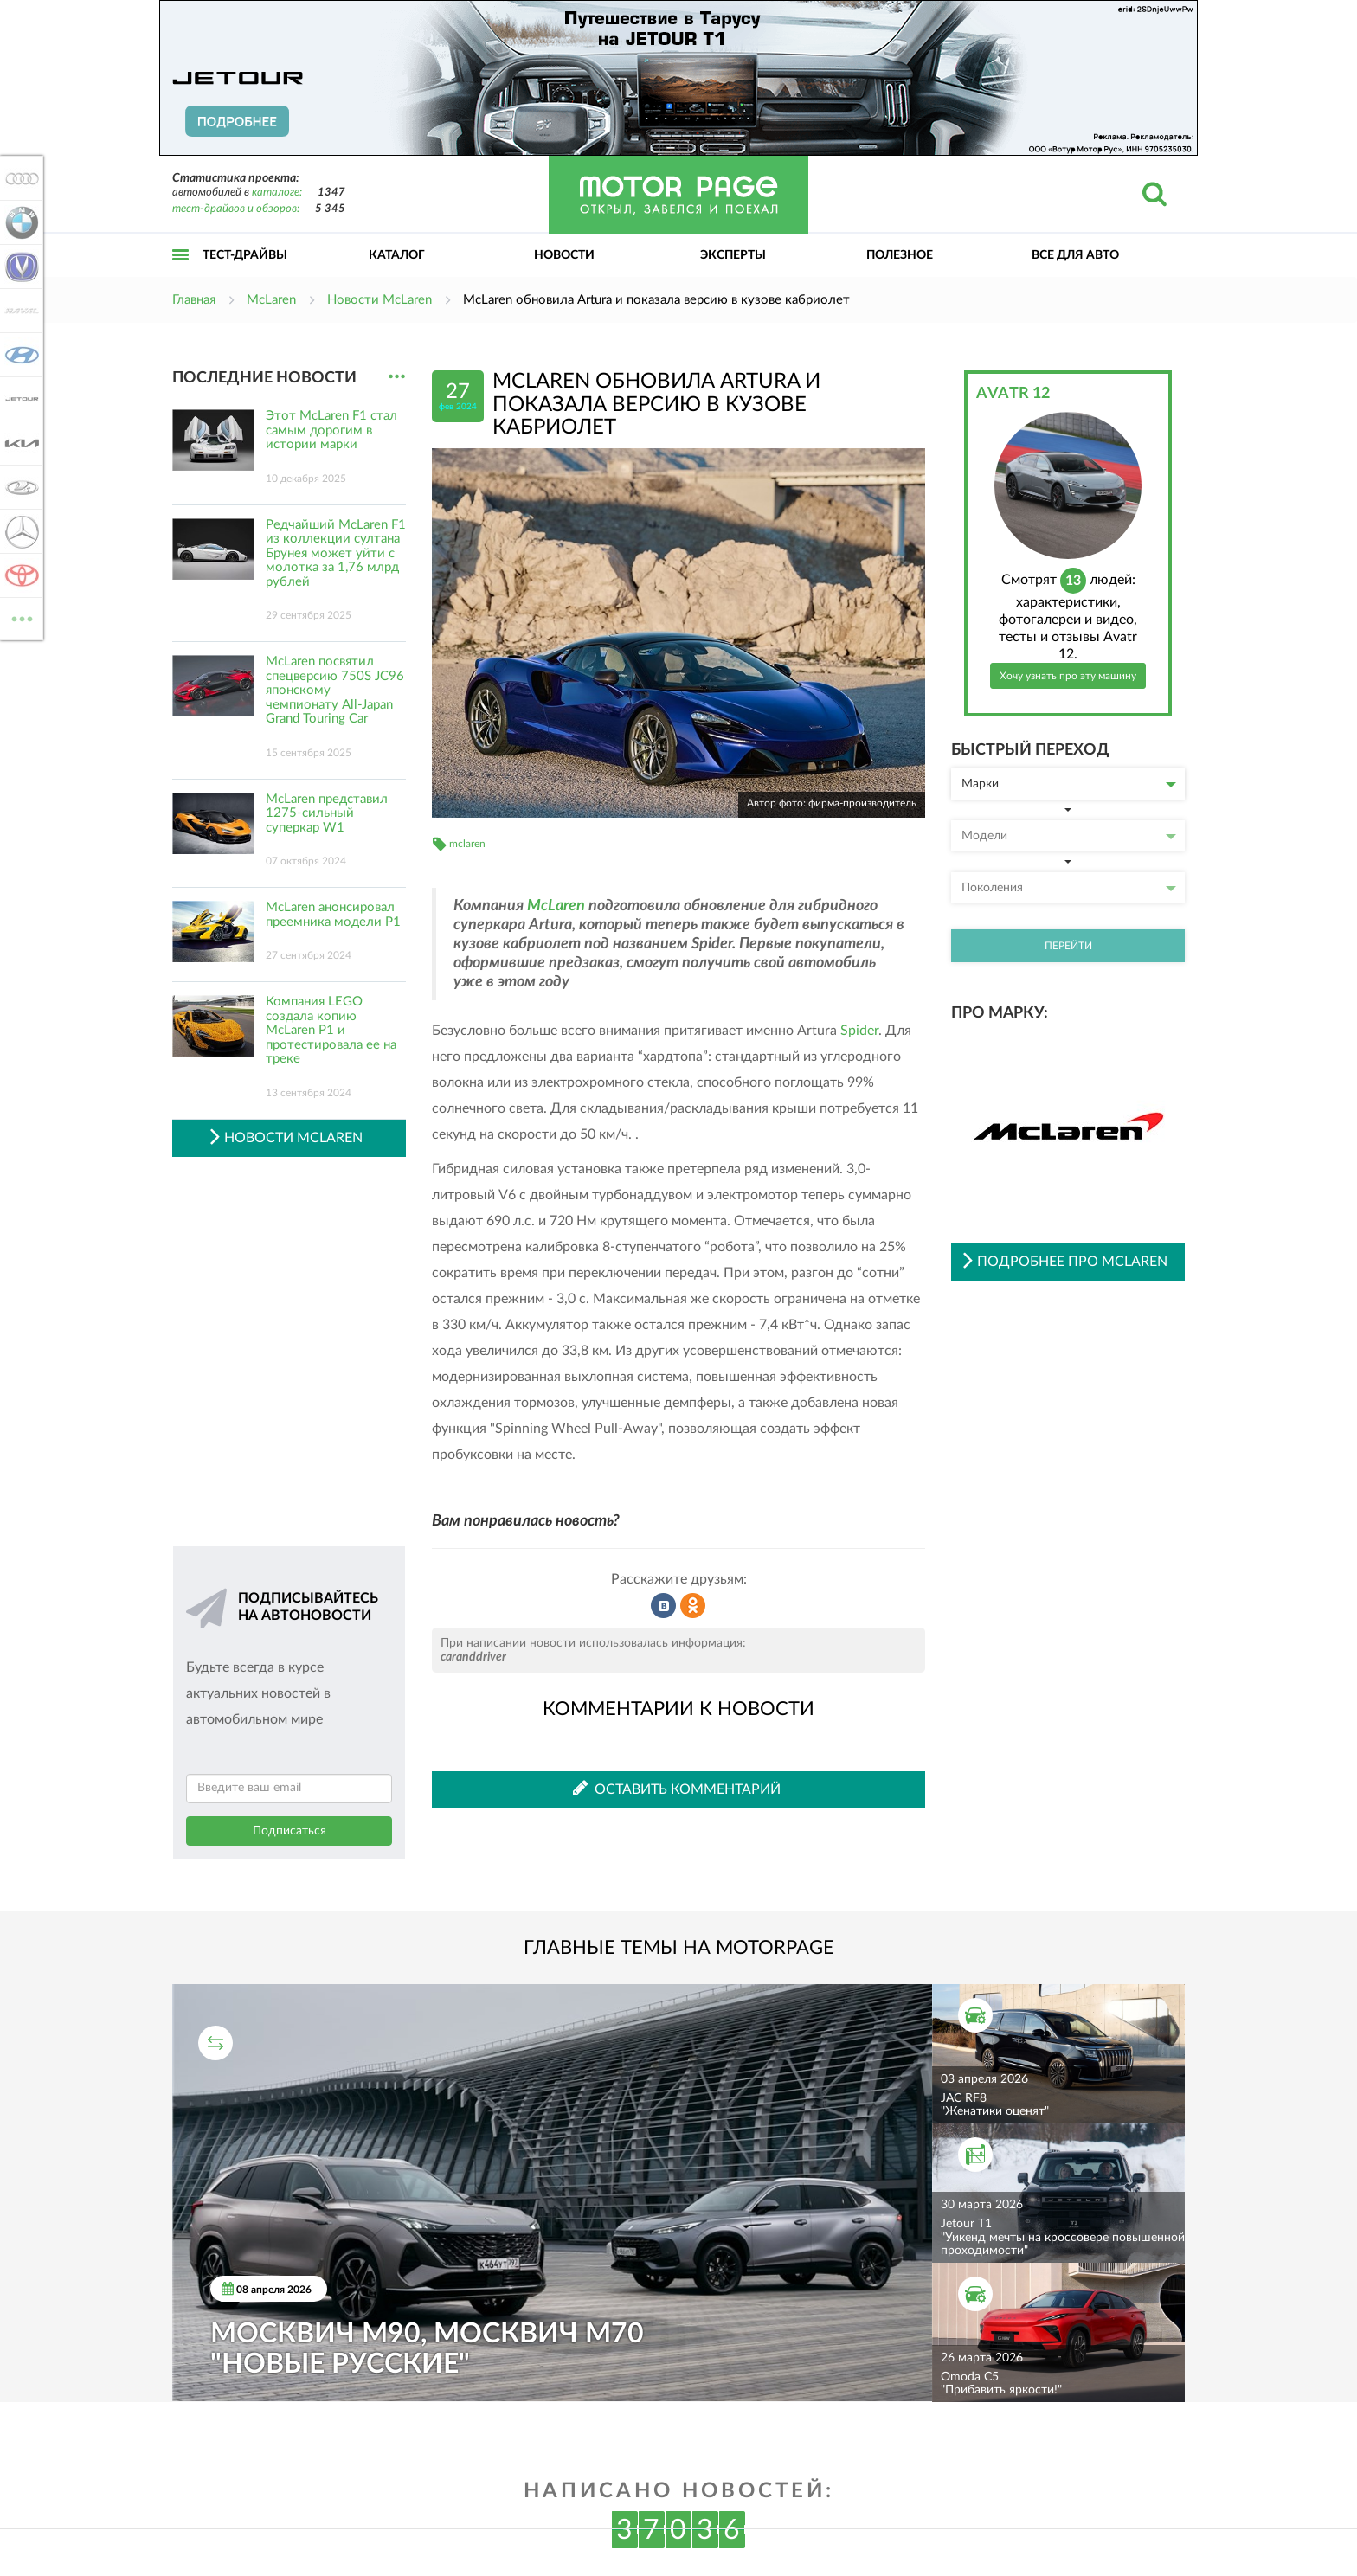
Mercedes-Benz (19, 531)
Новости (564, 255)
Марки (1068, 784)
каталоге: (277, 192)
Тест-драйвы (245, 255)
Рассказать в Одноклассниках (693, 1606)
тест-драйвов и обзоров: (235, 209)
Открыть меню (181, 274)
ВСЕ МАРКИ (19, 617)
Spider (859, 1030)
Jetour (19, 399)
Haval (19, 310)
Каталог (397, 255)
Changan (19, 266)
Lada (19, 487)
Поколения (1068, 888)
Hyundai (19, 354)
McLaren (556, 906)
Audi (19, 178)
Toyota (19, 575)
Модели (1068, 836)
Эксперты (733, 255)
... (397, 376)
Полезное (899, 255)
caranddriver (473, 1657)
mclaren (467, 843)
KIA (19, 443)
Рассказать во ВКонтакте (664, 1606)
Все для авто (1075, 255)
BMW (19, 222)
